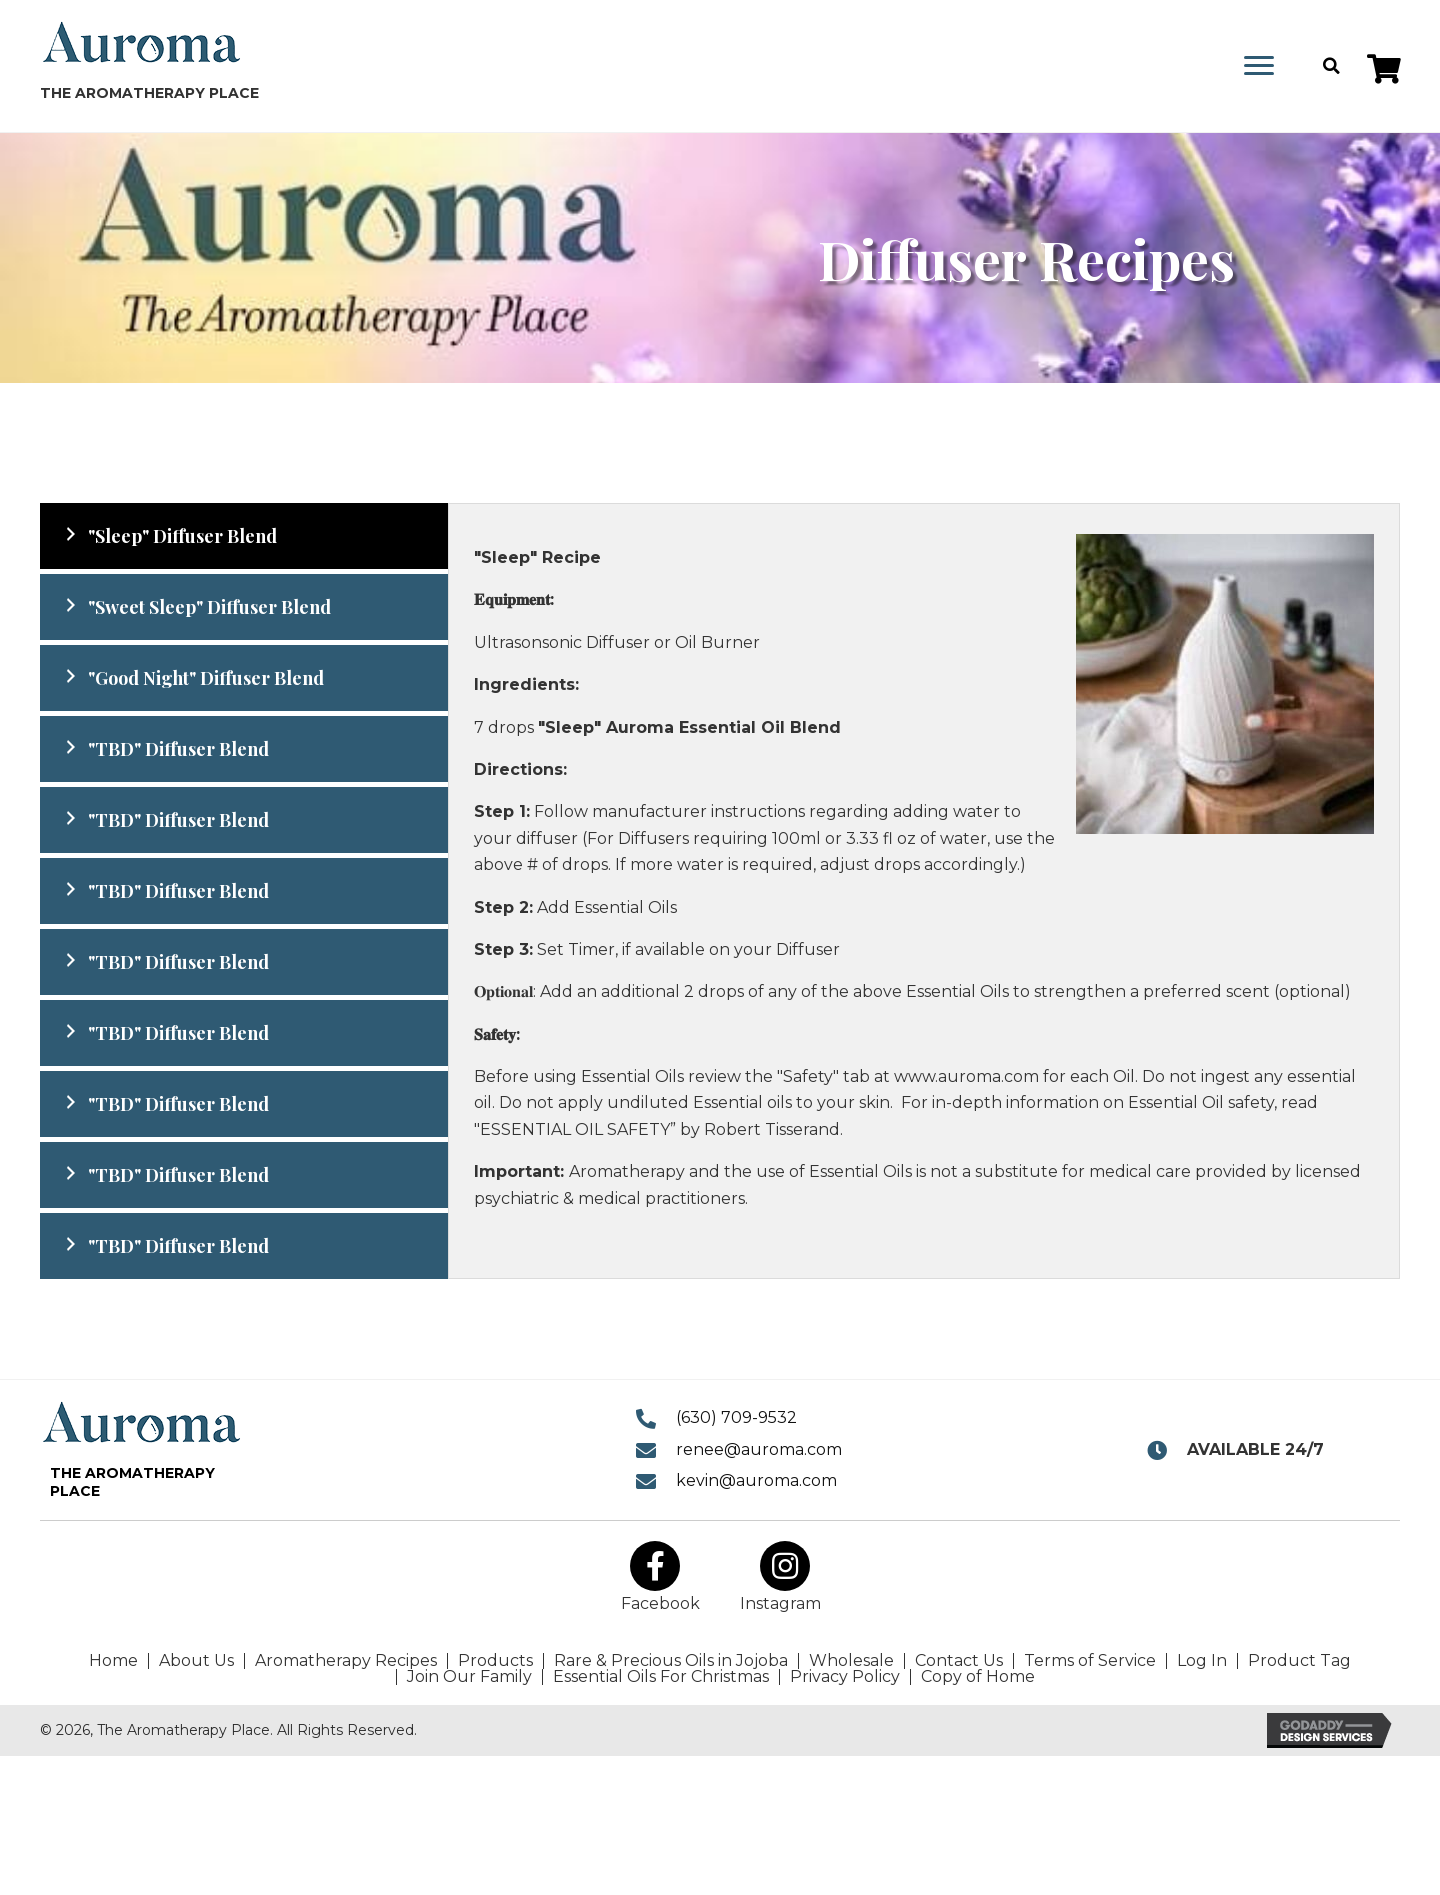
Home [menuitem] (113, 1661)
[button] (1384, 69)
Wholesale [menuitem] (851, 1661)
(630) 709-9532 (736, 1417)
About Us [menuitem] (196, 1661)
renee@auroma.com (759, 1449)
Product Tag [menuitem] (1299, 1661)
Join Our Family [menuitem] (469, 1677)
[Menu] (1259, 66)
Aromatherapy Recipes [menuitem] (346, 1661)
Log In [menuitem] (1202, 1661)
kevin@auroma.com (756, 1480)
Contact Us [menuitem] (959, 1661)
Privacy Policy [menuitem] (845, 1677)
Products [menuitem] (495, 1661)
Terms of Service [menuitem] (1090, 1661)
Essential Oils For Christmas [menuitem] (661, 1677)
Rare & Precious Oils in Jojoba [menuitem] (671, 1661)
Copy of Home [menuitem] (978, 1677)
